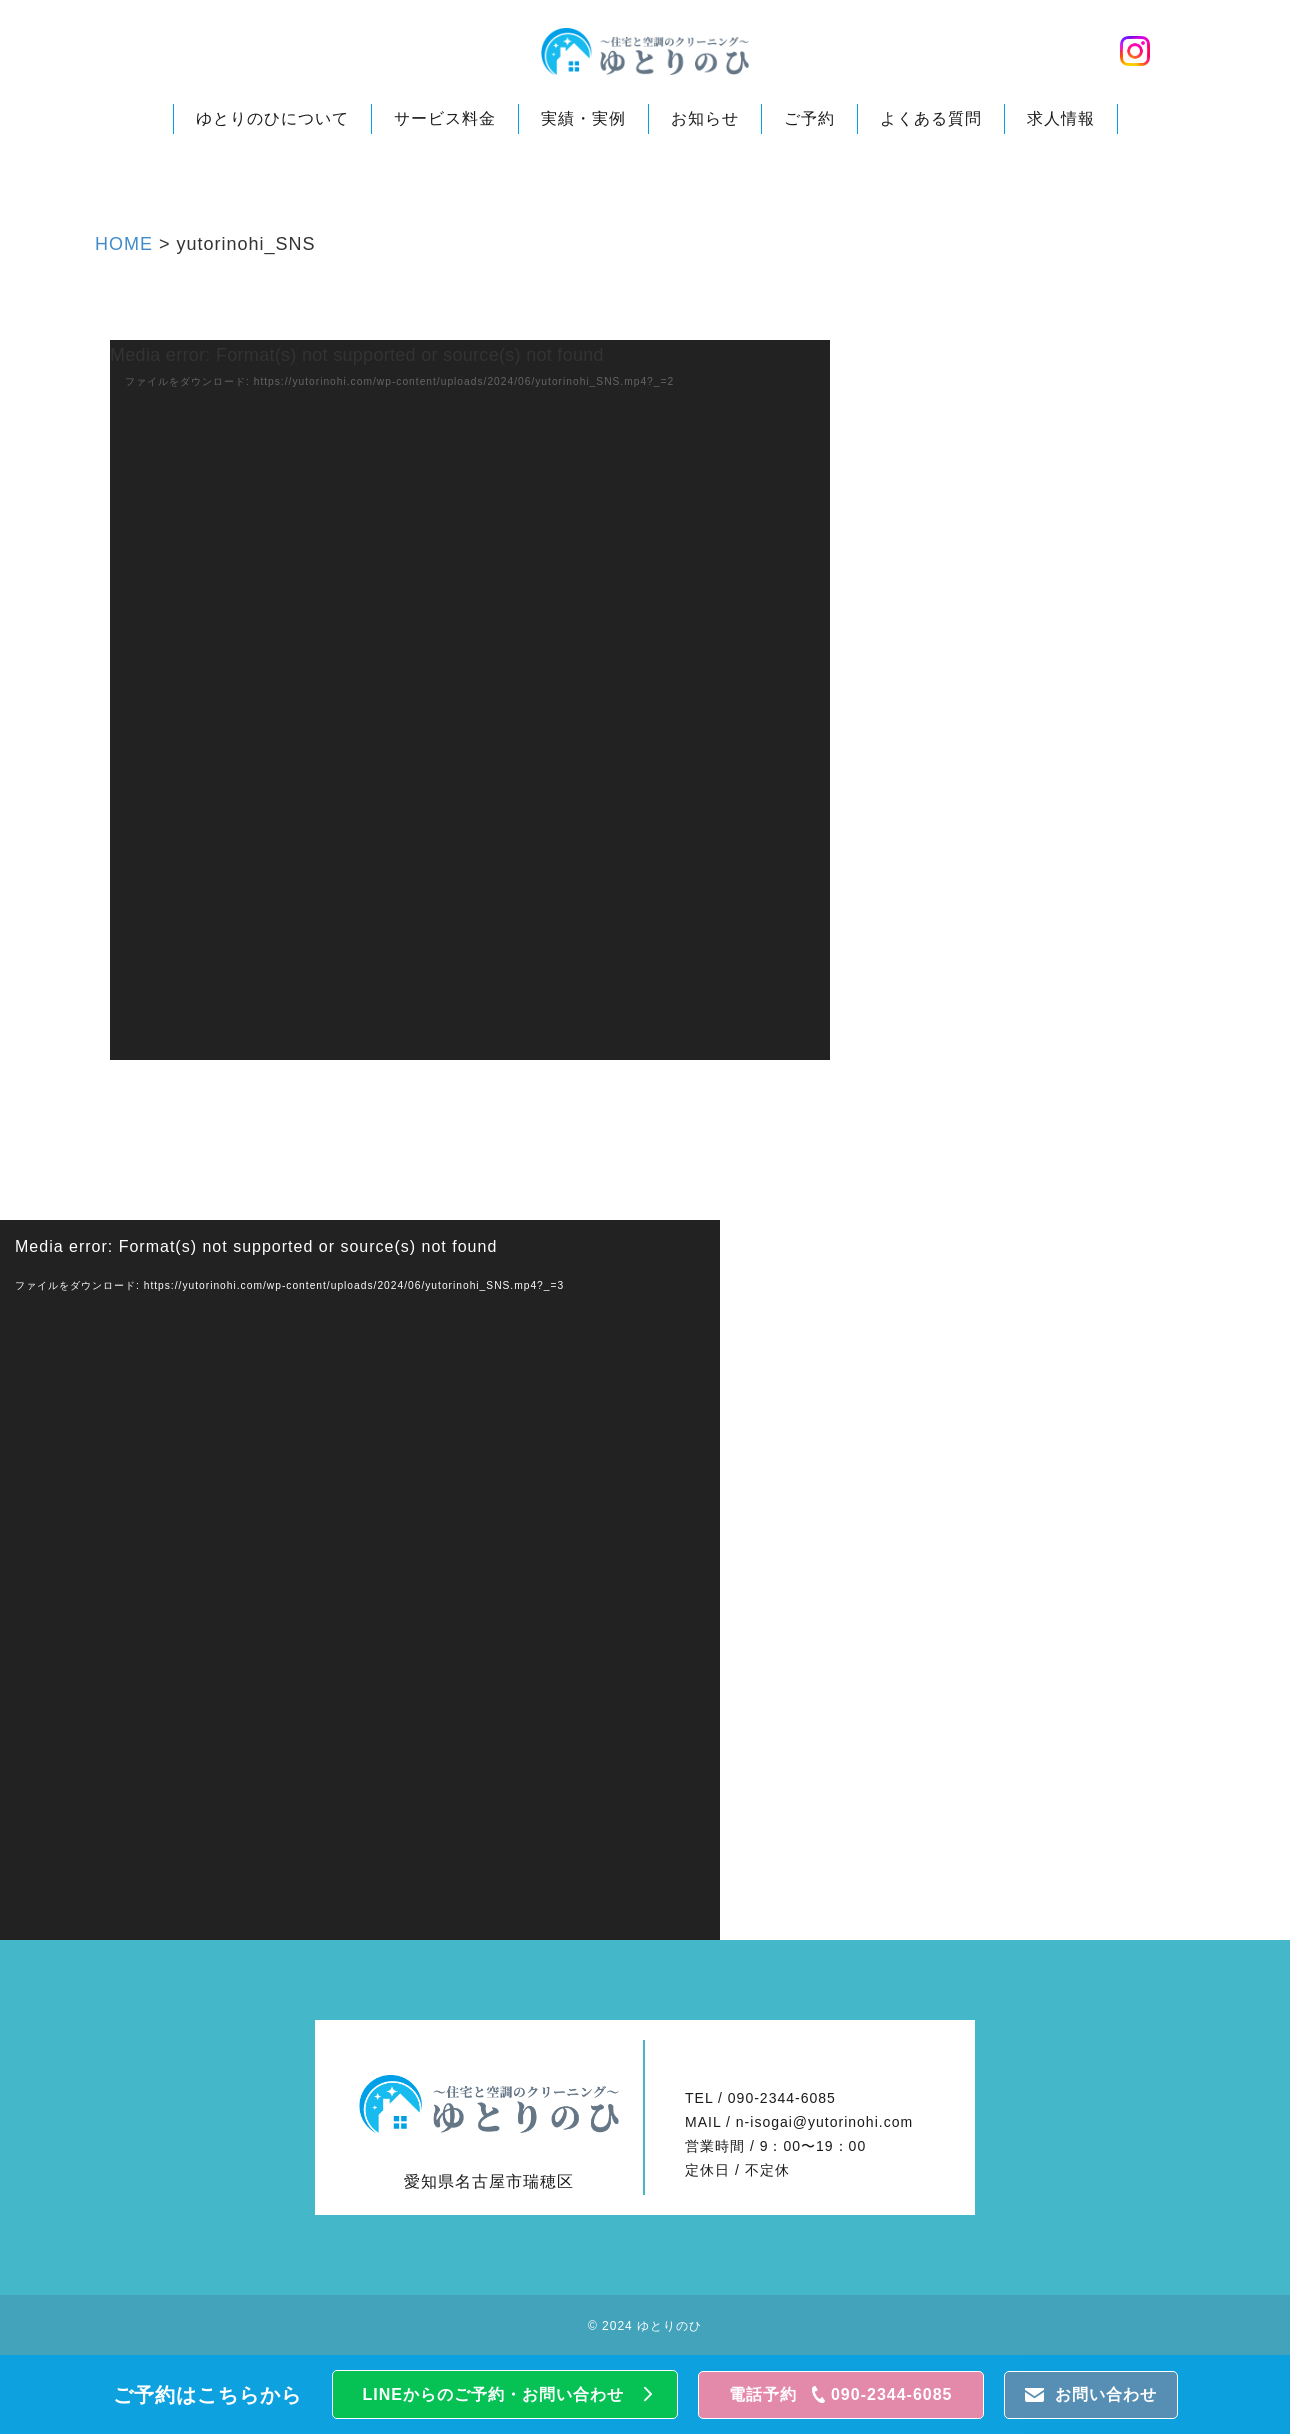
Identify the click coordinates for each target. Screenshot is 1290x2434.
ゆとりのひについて (272, 122)
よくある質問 (931, 122)
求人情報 (1061, 122)
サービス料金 (445, 122)
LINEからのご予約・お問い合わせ (493, 2394)
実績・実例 (583, 122)
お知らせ (705, 122)
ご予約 (809, 122)
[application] (470, 700)
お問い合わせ (1106, 2394)
